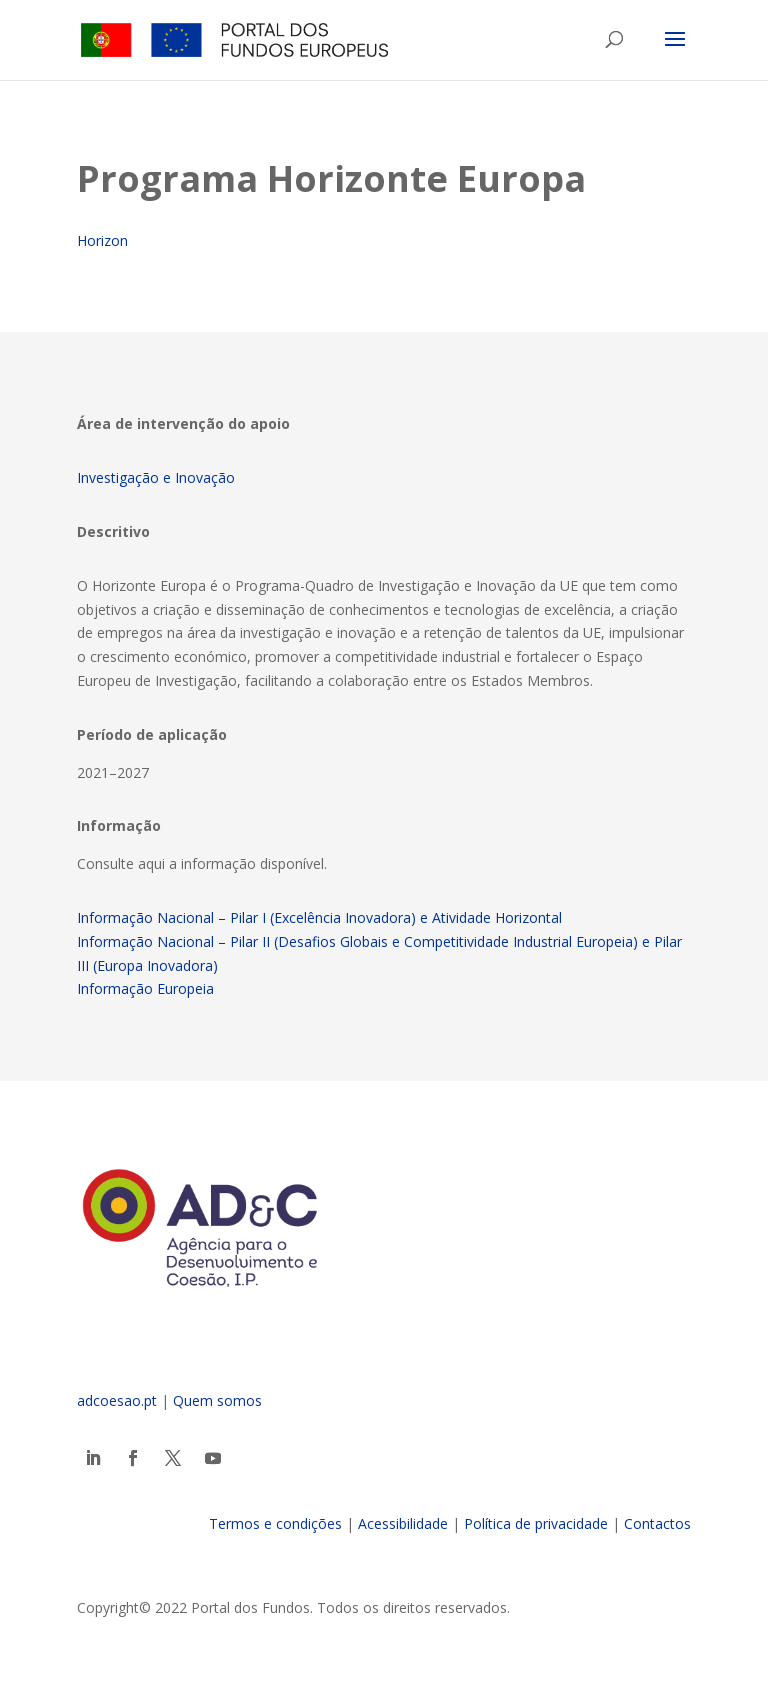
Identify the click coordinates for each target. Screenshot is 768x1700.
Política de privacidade (536, 1523)
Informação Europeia (145, 988)
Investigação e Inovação (156, 477)
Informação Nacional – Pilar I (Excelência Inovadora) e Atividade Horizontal (319, 917)
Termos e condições (275, 1523)
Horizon (102, 240)
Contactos (657, 1523)
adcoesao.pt (117, 1400)
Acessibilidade (403, 1523)
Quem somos (217, 1400)
